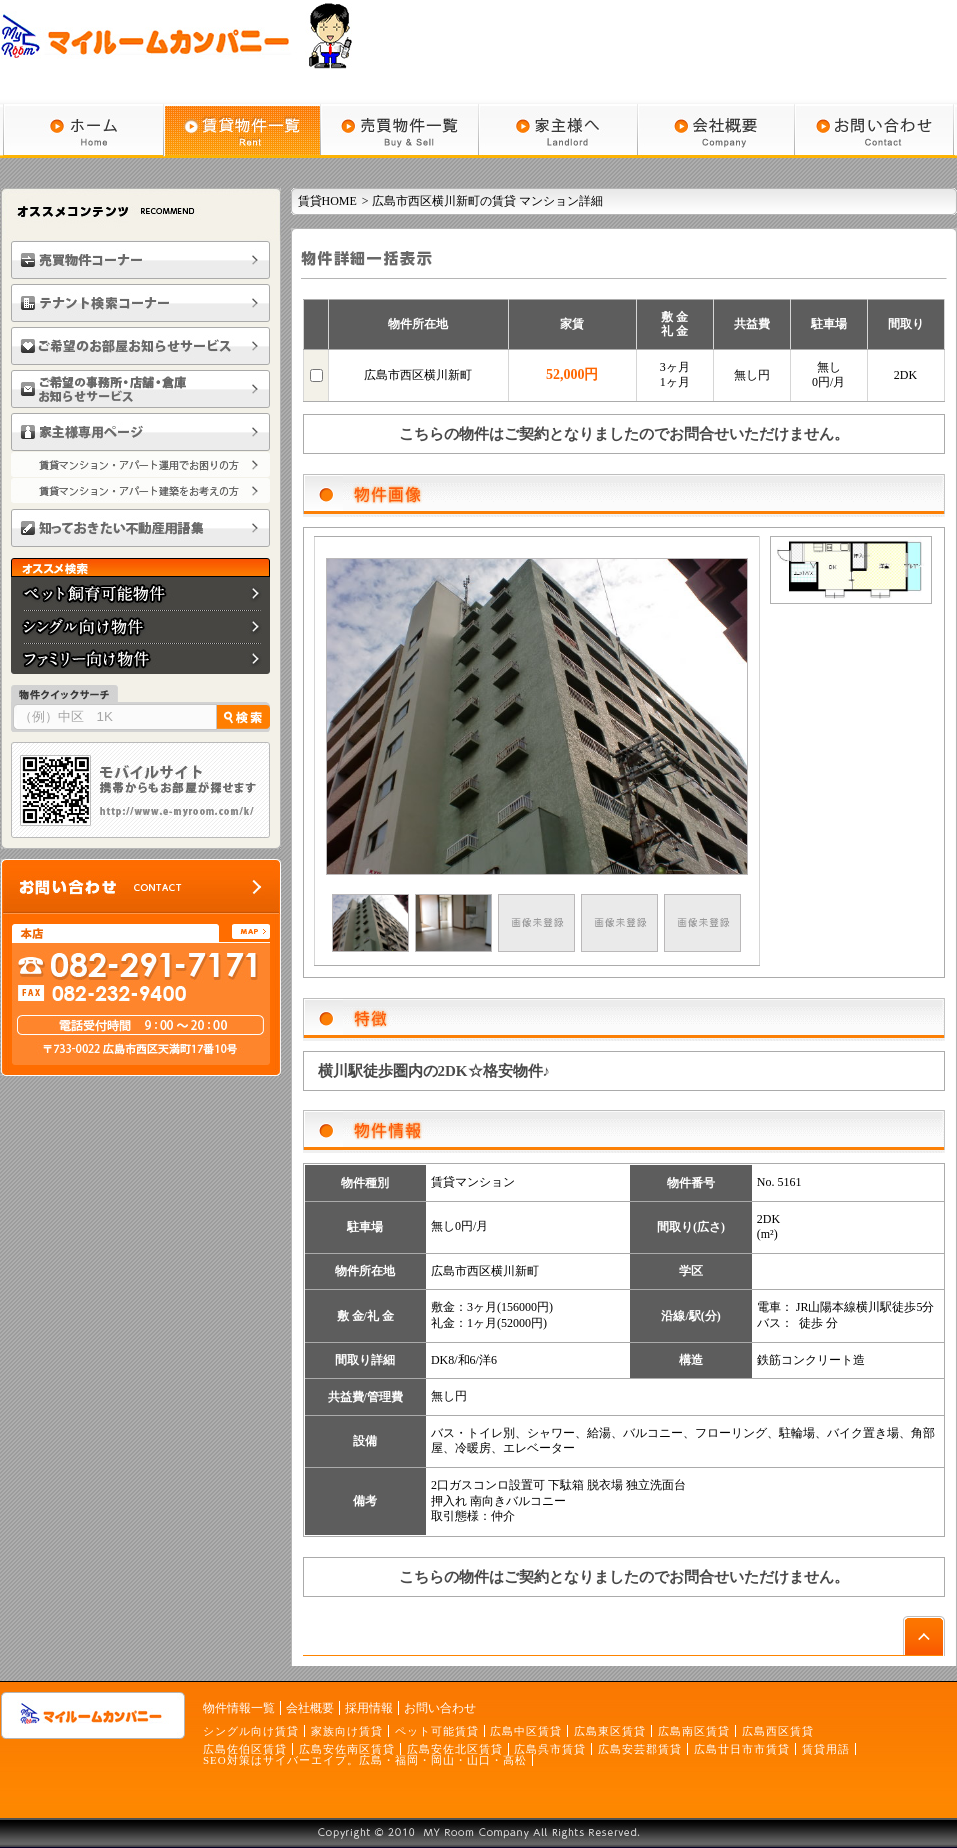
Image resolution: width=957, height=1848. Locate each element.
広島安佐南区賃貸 (347, 1749)
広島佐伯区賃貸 (245, 1749)
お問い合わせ (440, 1708)
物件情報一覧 (239, 1708)
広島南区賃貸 (694, 1731)
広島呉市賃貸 (550, 1749)
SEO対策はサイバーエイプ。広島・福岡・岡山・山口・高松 (365, 1760)
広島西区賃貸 (778, 1731)
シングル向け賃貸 (251, 1731)
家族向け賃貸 (347, 1731)
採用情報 (369, 1708)
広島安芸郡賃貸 (640, 1749)
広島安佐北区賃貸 (455, 1749)
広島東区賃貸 (610, 1731)
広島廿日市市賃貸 (742, 1749)
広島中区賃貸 (526, 1731)
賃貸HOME (327, 201)
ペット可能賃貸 (437, 1731)
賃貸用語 (826, 1749)
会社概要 (310, 1708)
